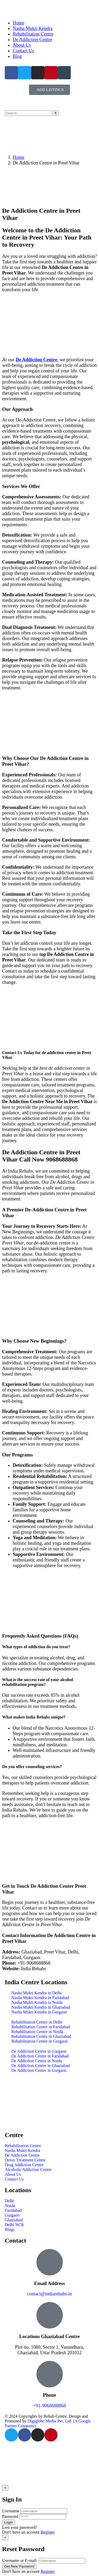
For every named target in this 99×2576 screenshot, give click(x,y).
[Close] (5, 2488)
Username (10, 2511)
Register (48, 2532)
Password (10, 2516)
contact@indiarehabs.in (49, 2293)
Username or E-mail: (19, 2560)
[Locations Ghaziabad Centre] (49, 2315)
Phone (49, 2395)
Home (18, 157)
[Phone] (49, 2374)
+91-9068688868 (49, 2405)
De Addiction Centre (36, 359)
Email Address (49, 2283)
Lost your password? (19, 2527)
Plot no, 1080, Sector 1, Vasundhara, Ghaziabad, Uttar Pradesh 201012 (49, 2349)
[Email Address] (49, 2262)
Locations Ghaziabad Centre (49, 2336)
